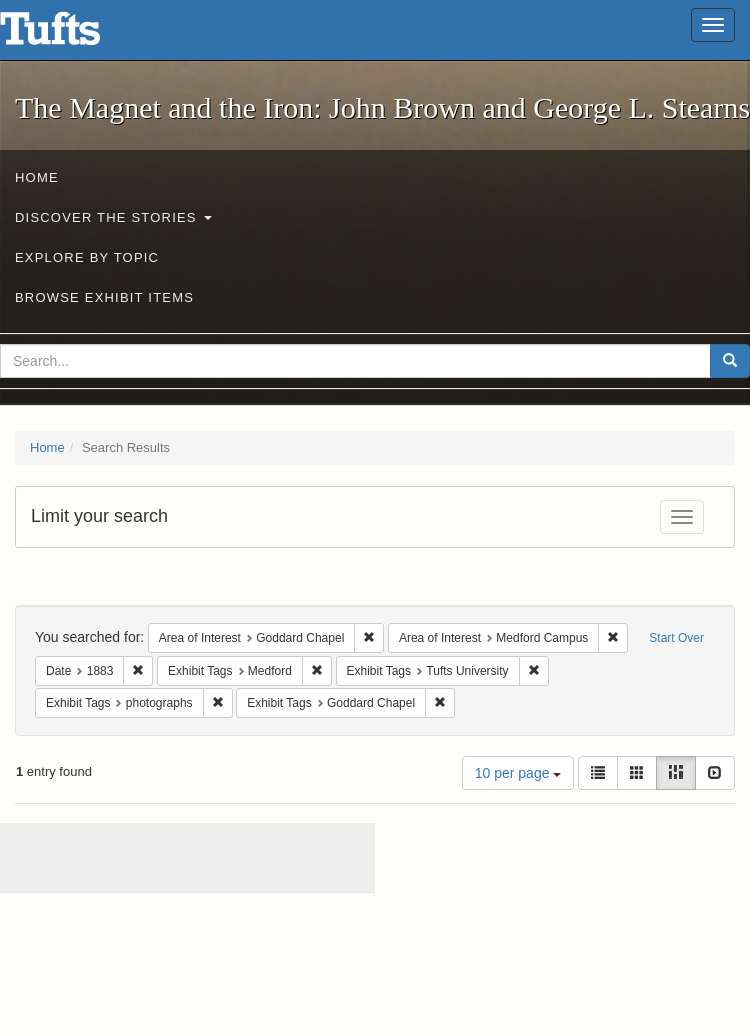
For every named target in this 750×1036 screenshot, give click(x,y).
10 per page (518, 773)
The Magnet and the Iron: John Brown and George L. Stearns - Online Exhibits (75, 35)
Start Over (676, 638)
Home (37, 177)
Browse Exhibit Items (104, 297)
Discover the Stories (113, 217)
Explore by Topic (87, 257)
